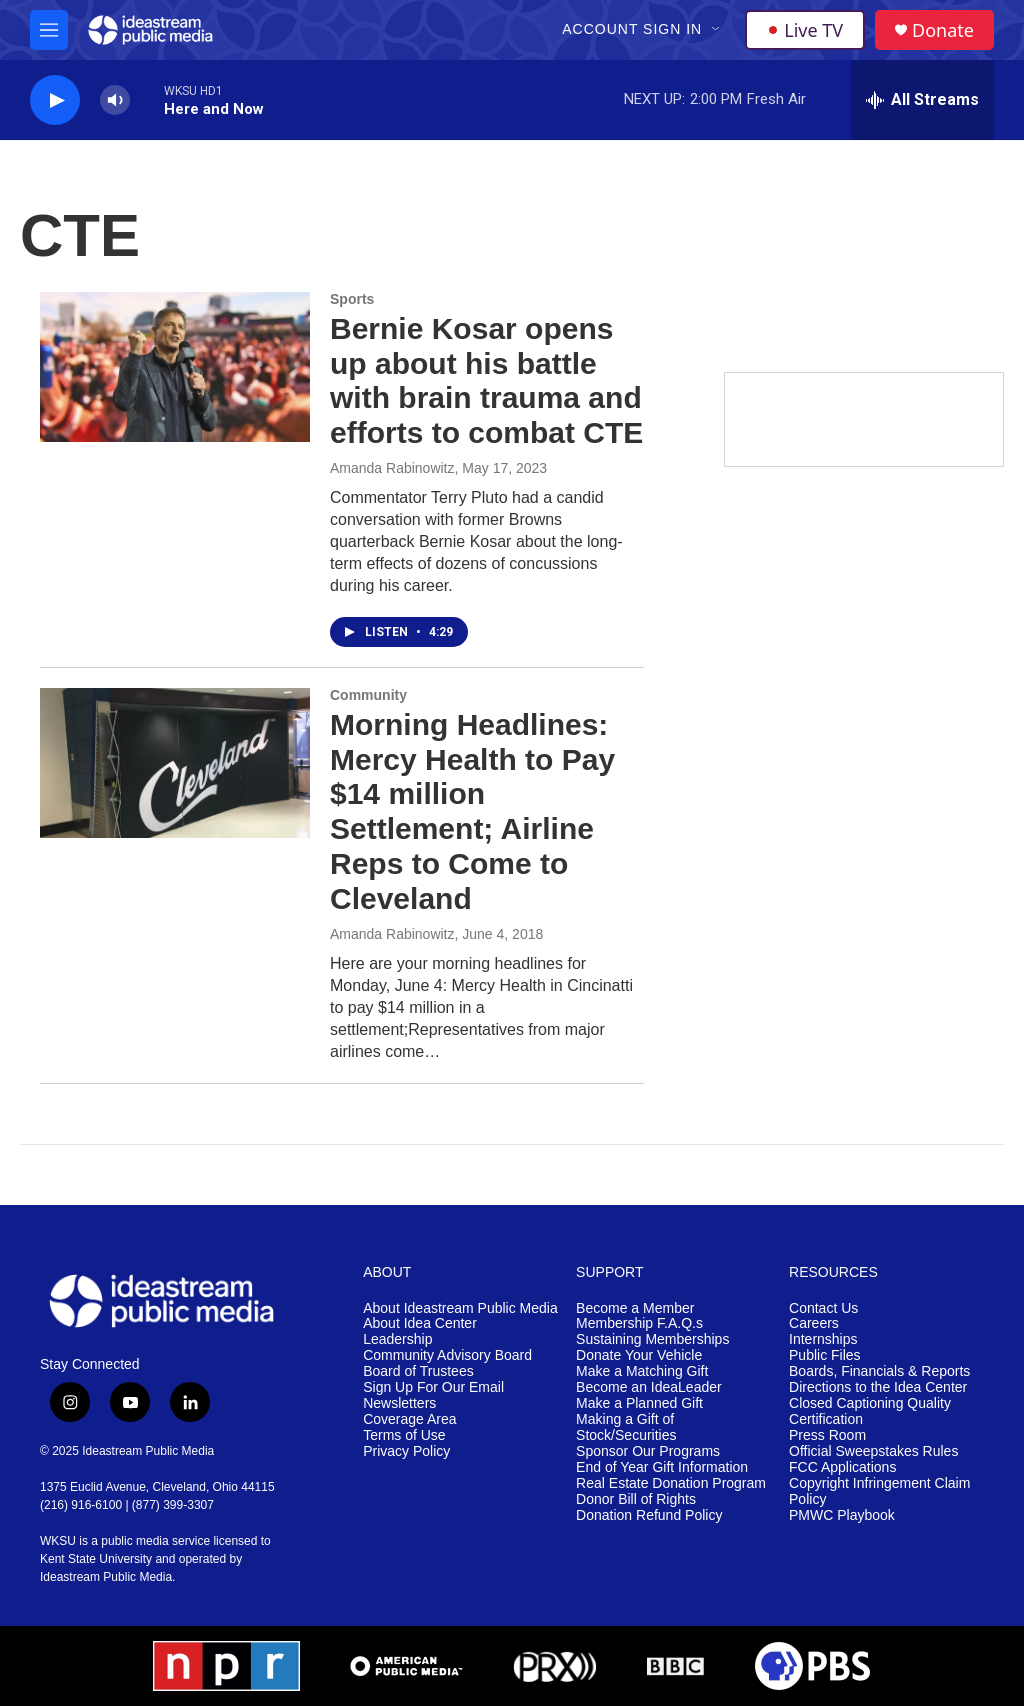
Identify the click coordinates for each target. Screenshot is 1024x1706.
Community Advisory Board (447, 1355)
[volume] (115, 100)
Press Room (827, 1435)
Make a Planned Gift (639, 1403)
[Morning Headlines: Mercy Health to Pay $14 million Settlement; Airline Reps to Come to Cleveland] (175, 763)
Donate (943, 30)
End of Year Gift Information (662, 1467)
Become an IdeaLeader (649, 1387)
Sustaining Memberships (652, 1339)
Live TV (805, 30)
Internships (823, 1339)
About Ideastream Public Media (460, 1308)
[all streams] (922, 100)
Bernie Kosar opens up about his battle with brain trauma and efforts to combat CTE (486, 380)
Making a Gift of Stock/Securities (626, 1427)
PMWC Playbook (842, 1515)
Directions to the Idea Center (878, 1387)
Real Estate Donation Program (671, 1483)
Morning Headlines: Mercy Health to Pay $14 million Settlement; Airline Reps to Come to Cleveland (472, 811)
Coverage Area (409, 1419)
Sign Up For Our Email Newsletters (433, 1395)
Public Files (825, 1355)
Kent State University (96, 1559)
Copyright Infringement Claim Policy (879, 1491)
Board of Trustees (418, 1371)
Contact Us (823, 1308)
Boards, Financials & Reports (879, 1371)
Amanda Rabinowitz (392, 468)
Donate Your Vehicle (639, 1355)
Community (368, 695)
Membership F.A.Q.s (639, 1323)
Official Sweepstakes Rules (873, 1451)
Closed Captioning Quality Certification (870, 1411)
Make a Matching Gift (642, 1371)
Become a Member (635, 1308)
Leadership (397, 1339)
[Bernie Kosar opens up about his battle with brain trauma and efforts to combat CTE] (175, 367)
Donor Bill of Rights (636, 1499)
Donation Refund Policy (649, 1515)
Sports (352, 299)
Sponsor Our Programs (648, 1451)
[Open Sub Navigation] (717, 30)
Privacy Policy (406, 1451)
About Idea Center (420, 1323)
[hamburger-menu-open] (49, 30)
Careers (814, 1323)
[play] (55, 100)
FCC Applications (842, 1467)
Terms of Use (404, 1435)
